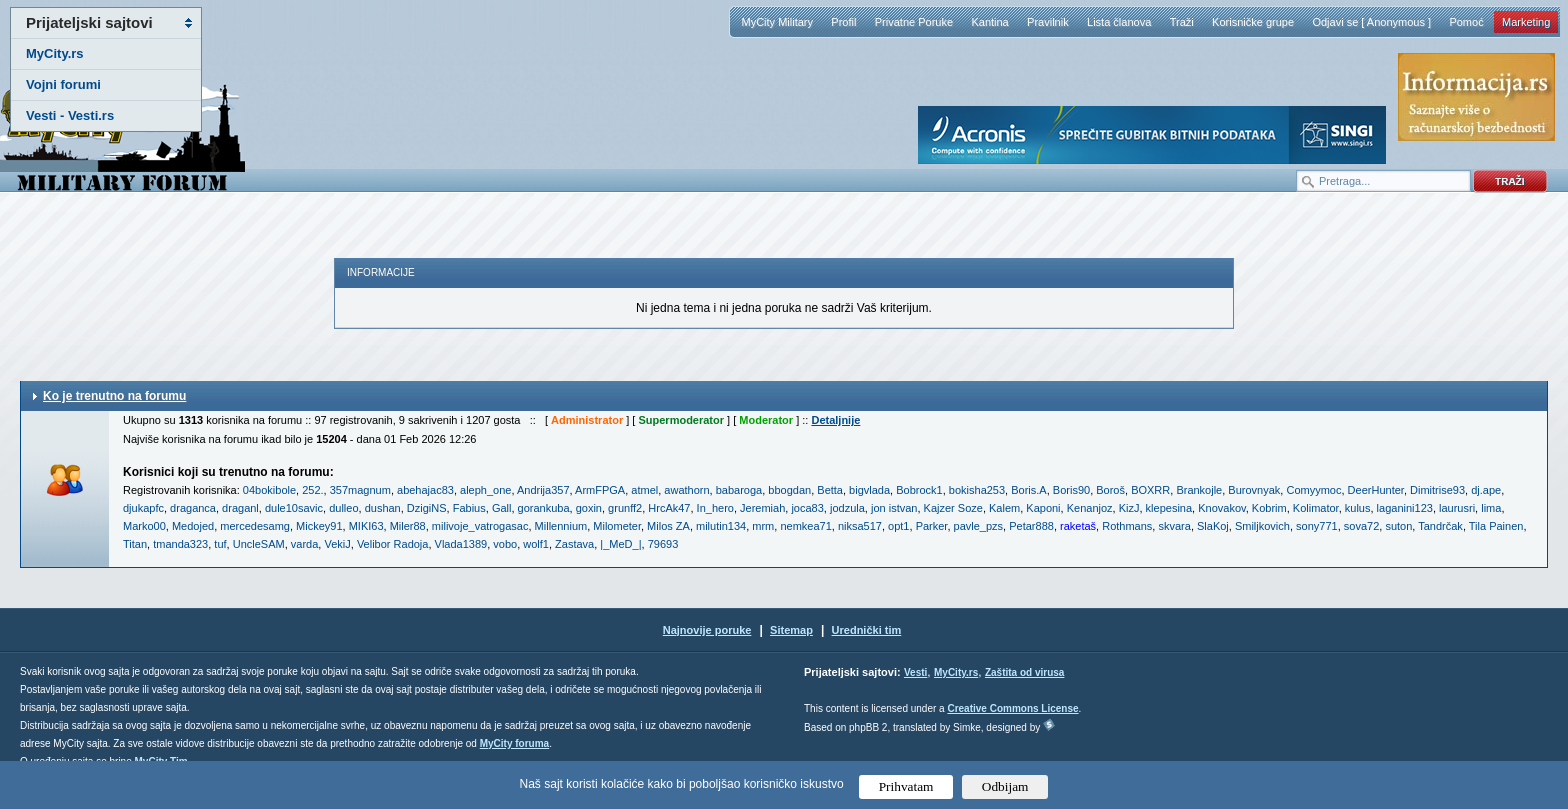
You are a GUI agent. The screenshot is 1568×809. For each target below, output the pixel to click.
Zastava (574, 544)
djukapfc (143, 508)
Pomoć (1466, 22)
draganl (240, 508)
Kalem (1004, 508)
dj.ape (1486, 490)
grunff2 (625, 508)
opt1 (898, 526)
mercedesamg (255, 526)
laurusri (1457, 508)
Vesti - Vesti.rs (70, 115)
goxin (589, 508)
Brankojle (1199, 490)
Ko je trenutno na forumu (114, 396)
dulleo (343, 508)
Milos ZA (668, 526)
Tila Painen (1496, 526)
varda (305, 544)
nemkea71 (805, 526)
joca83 (807, 508)
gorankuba (544, 508)
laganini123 (1405, 508)
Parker (932, 526)
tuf (220, 544)
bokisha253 (977, 490)
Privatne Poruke (914, 22)
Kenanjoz (1090, 508)
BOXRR (1150, 490)
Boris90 (1071, 490)
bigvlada (869, 490)
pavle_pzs (979, 526)
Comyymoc (1313, 490)
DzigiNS (427, 508)
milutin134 (721, 526)
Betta (830, 490)
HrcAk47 (669, 508)
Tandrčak (1440, 526)
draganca (193, 508)
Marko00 (144, 526)
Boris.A (1028, 490)
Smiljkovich (1262, 526)
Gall (502, 508)
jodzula (847, 508)
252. (312, 490)
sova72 (1361, 526)
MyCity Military (777, 22)
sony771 (1317, 526)
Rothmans (1127, 526)
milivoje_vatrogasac (480, 526)
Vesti (915, 672)
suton (1398, 526)
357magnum (360, 490)
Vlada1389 (461, 544)
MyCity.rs (55, 53)
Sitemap (791, 630)
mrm (763, 526)
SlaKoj (1213, 526)
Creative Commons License (1012, 708)
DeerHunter (1376, 490)
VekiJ (337, 544)
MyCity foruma (514, 743)
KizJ (1129, 508)
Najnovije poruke (707, 630)
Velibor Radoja (393, 544)
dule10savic (294, 508)
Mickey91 (319, 526)
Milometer (617, 526)
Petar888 (1031, 526)
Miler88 (408, 526)
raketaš (1078, 526)
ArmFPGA (600, 490)
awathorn (686, 490)
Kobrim (1269, 508)
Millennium (561, 526)
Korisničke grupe (1253, 22)
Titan (135, 544)
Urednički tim (867, 630)
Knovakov (1222, 508)
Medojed (193, 526)
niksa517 (860, 526)
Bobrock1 (919, 490)
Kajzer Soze (953, 508)
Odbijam (1005, 786)
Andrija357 (543, 490)
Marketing (1526, 22)
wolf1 (536, 544)
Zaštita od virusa (1024, 672)
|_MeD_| (620, 544)
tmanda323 (180, 544)
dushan (383, 508)
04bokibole (269, 490)
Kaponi (1043, 508)
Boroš (1110, 490)
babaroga (739, 490)
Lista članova (1119, 22)
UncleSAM (259, 544)
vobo (505, 544)
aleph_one (485, 490)
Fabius (469, 508)
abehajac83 (425, 490)
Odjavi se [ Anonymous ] (1371, 22)
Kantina (989, 22)
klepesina (1169, 508)
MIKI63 (366, 526)
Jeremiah (762, 508)
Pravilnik (1048, 22)
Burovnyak (1254, 490)
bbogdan (789, 490)
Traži (1182, 22)
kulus (1358, 508)
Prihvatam (906, 786)
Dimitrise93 (1437, 490)
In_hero (715, 508)
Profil (843, 22)
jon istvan (894, 508)
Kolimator (1316, 508)
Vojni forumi (63, 84)
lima (1491, 508)
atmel (644, 490)
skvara (1174, 526)
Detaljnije (835, 420)
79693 (663, 544)
